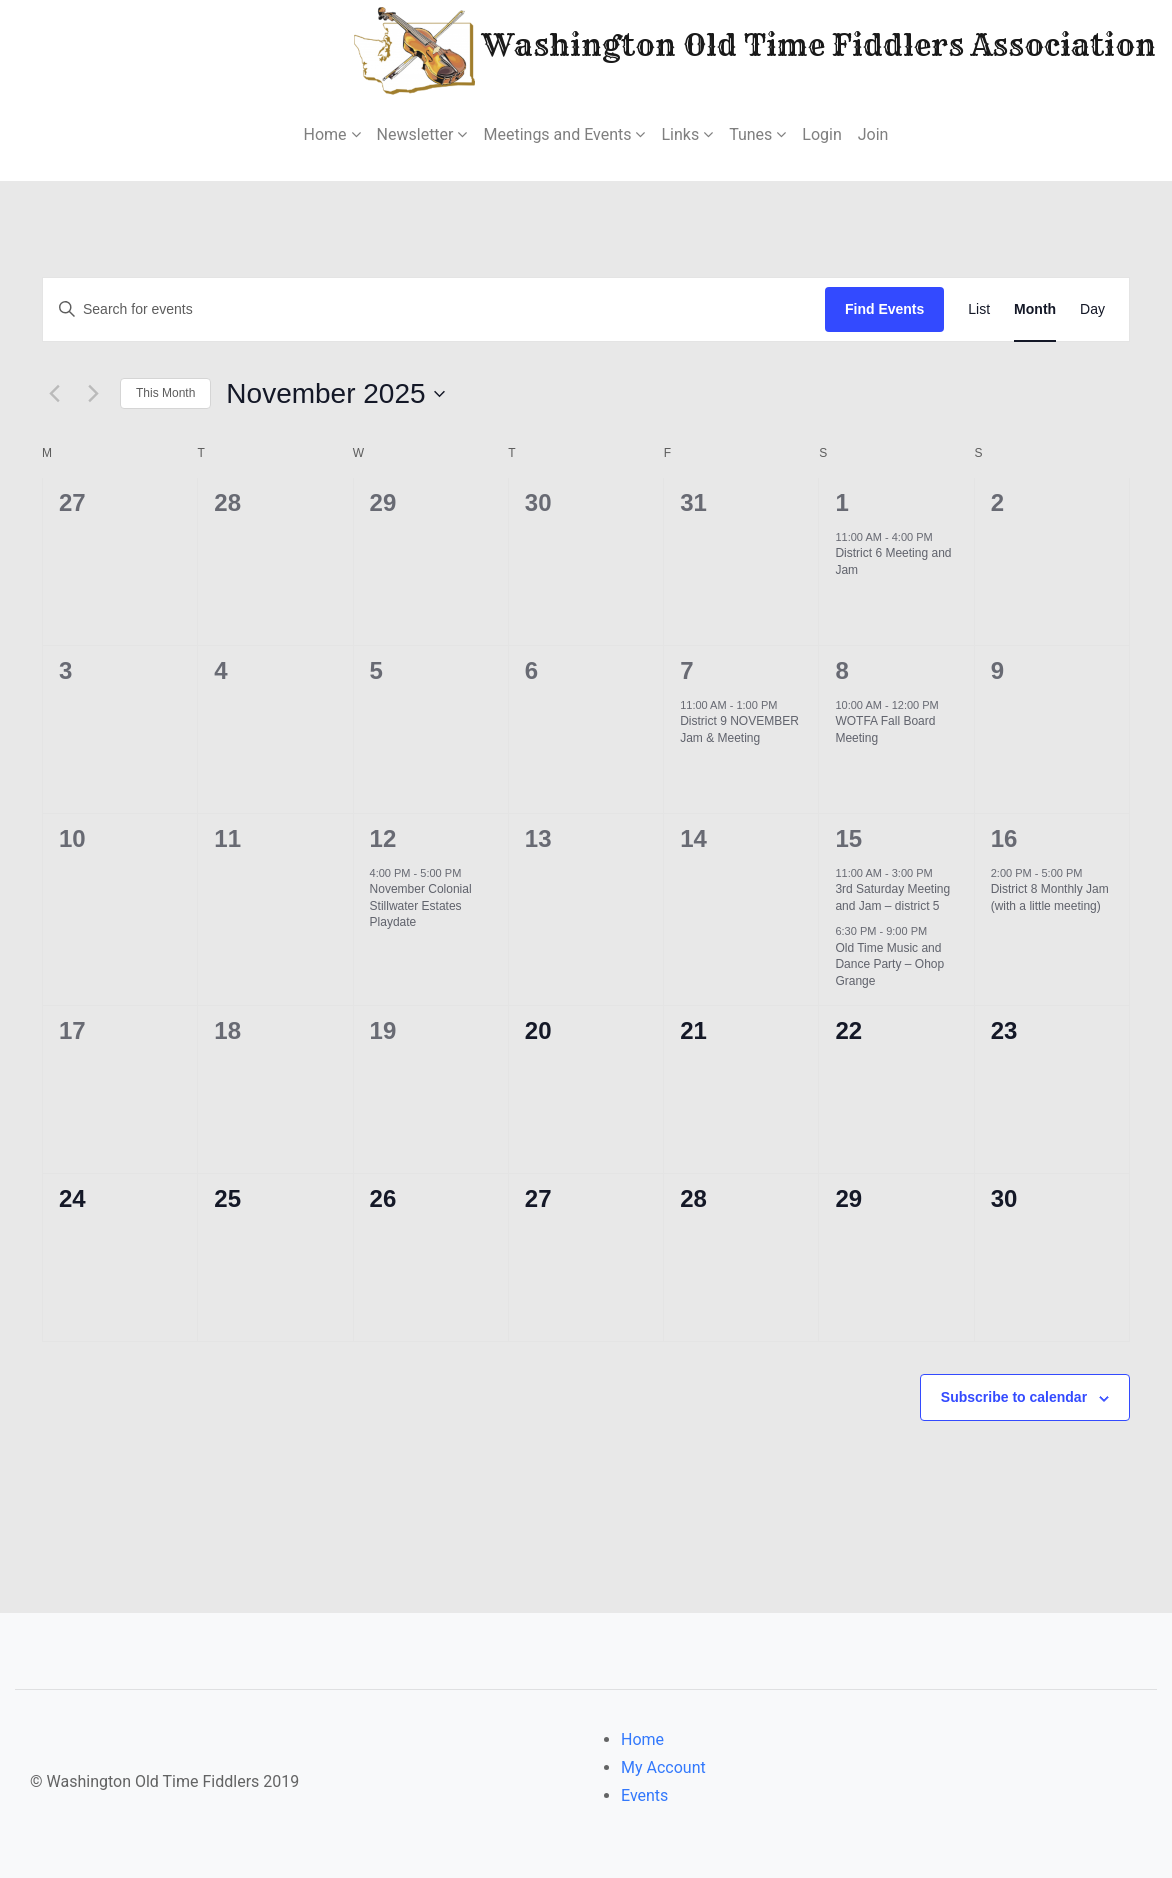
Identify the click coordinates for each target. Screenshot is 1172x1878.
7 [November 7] (686, 670)
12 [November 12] (383, 838)
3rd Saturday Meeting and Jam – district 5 (892, 897)
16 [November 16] (1004, 838)
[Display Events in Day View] (1092, 309)
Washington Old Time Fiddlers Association (694, 48)
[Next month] (93, 394)
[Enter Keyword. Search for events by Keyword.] (434, 309)
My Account (663, 1767)
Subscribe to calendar (1014, 1397)
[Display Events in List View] (979, 309)
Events (644, 1795)
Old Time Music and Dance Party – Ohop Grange (889, 964)
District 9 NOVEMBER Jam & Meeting (739, 729)
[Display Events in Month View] (1035, 309)
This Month (165, 393)
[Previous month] (54, 394)
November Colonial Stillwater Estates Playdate (421, 905)
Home (642, 1739)
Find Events (884, 309)
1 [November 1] (841, 502)
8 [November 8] (841, 670)
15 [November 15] (848, 838)
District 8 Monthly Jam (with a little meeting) (1050, 897)
